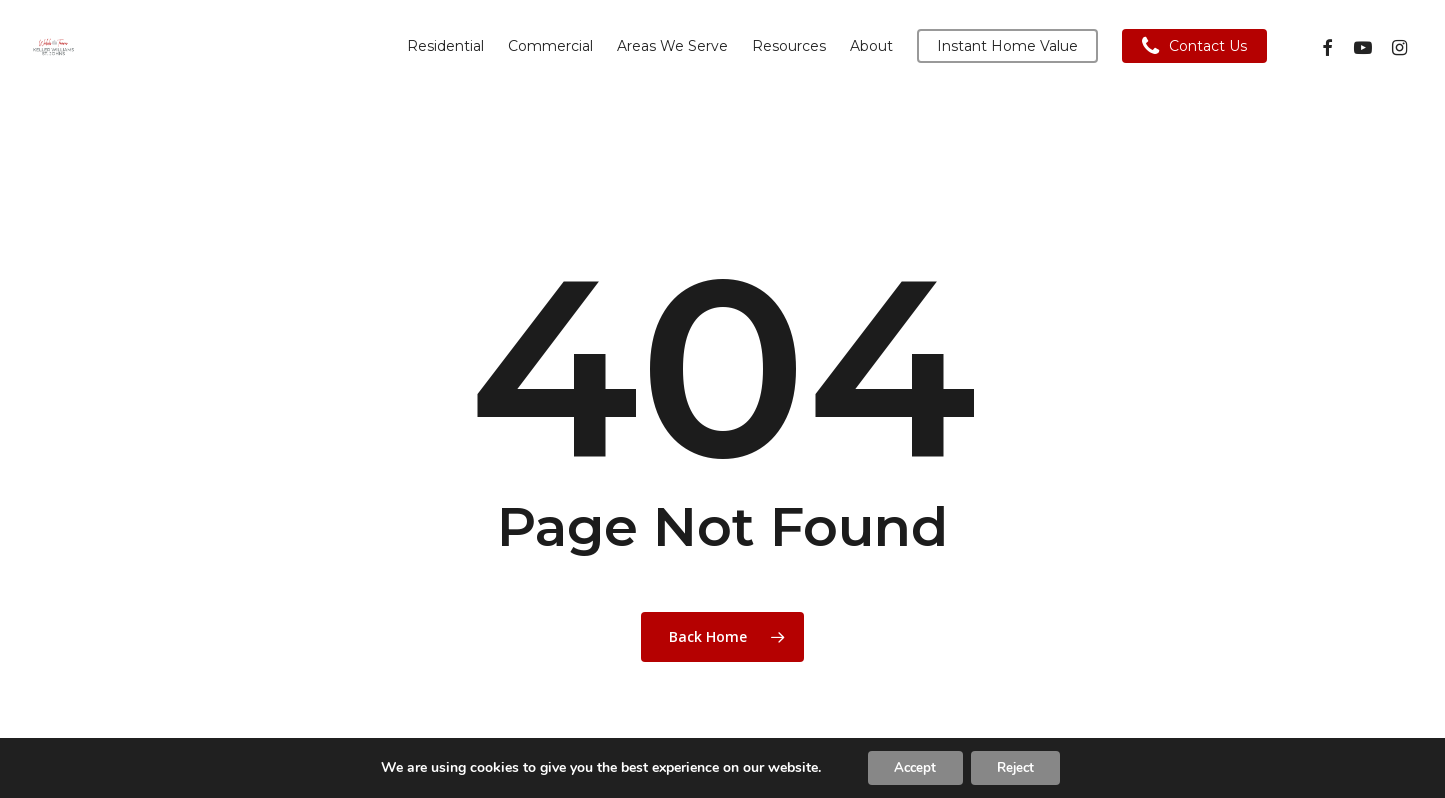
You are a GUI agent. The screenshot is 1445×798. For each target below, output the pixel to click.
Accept (910, 766)
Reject (1020, 766)
